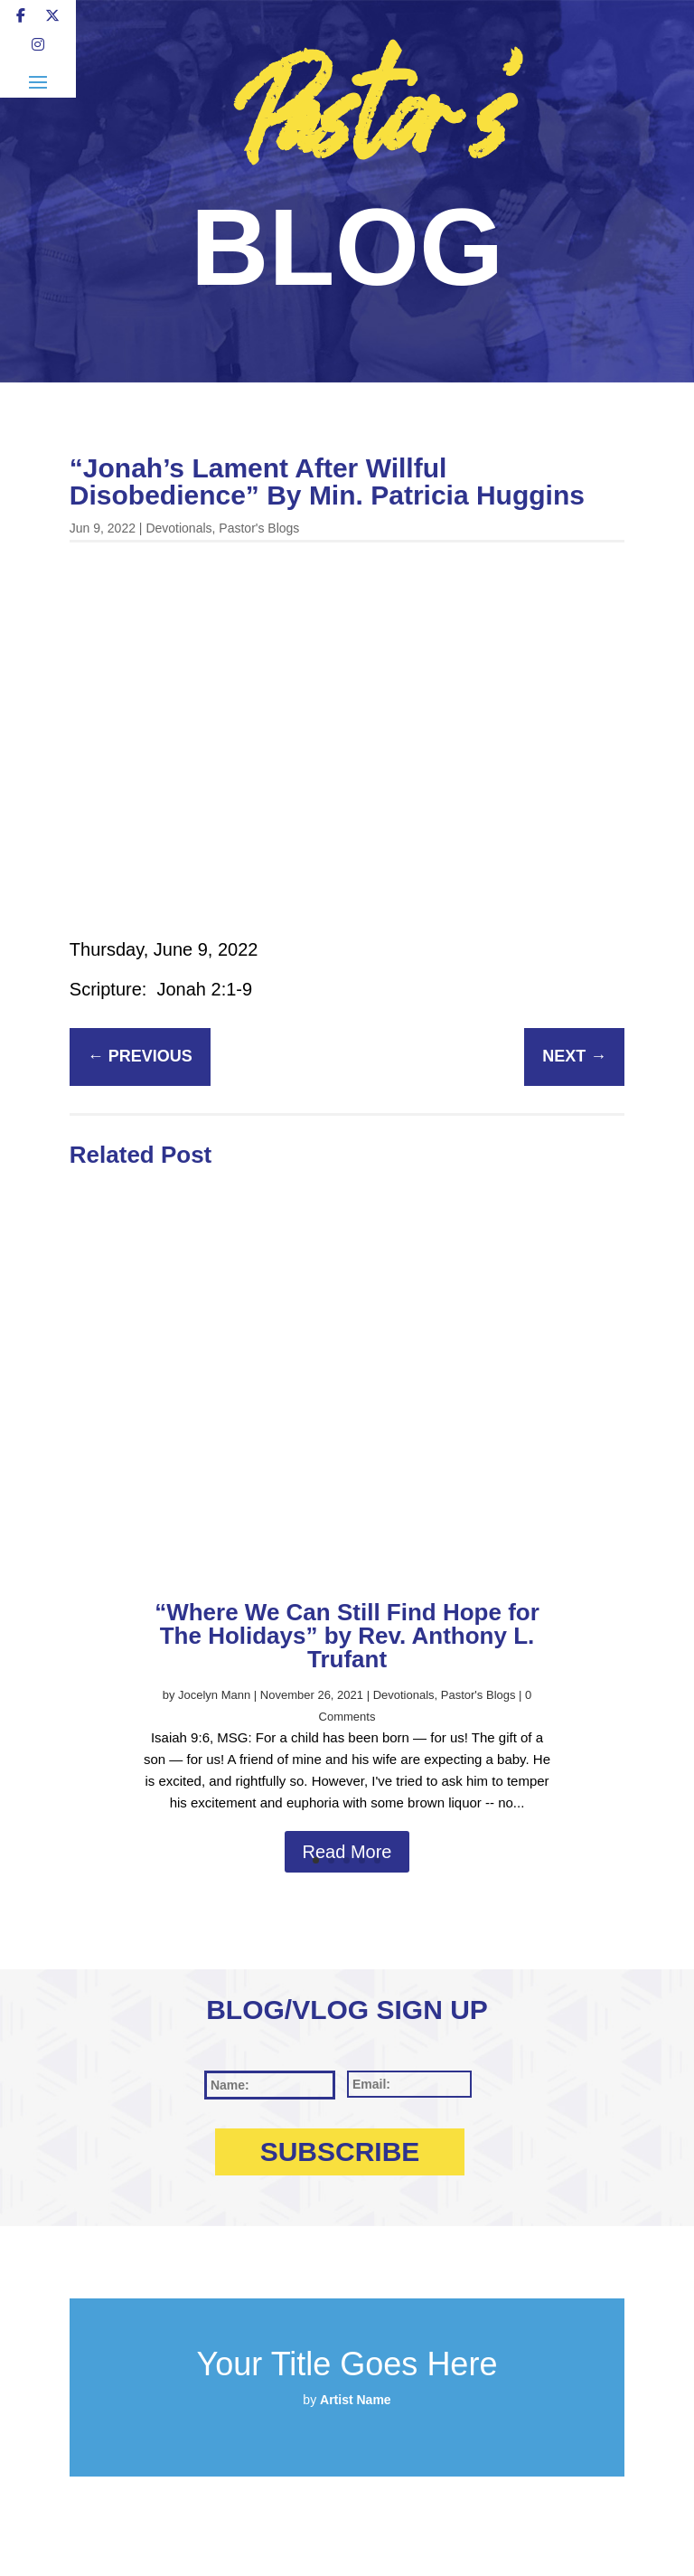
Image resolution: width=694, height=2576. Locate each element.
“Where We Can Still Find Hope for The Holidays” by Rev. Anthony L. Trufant (347, 1636)
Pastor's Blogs (259, 528)
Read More (347, 1852)
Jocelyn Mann (214, 1695)
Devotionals (178, 528)
